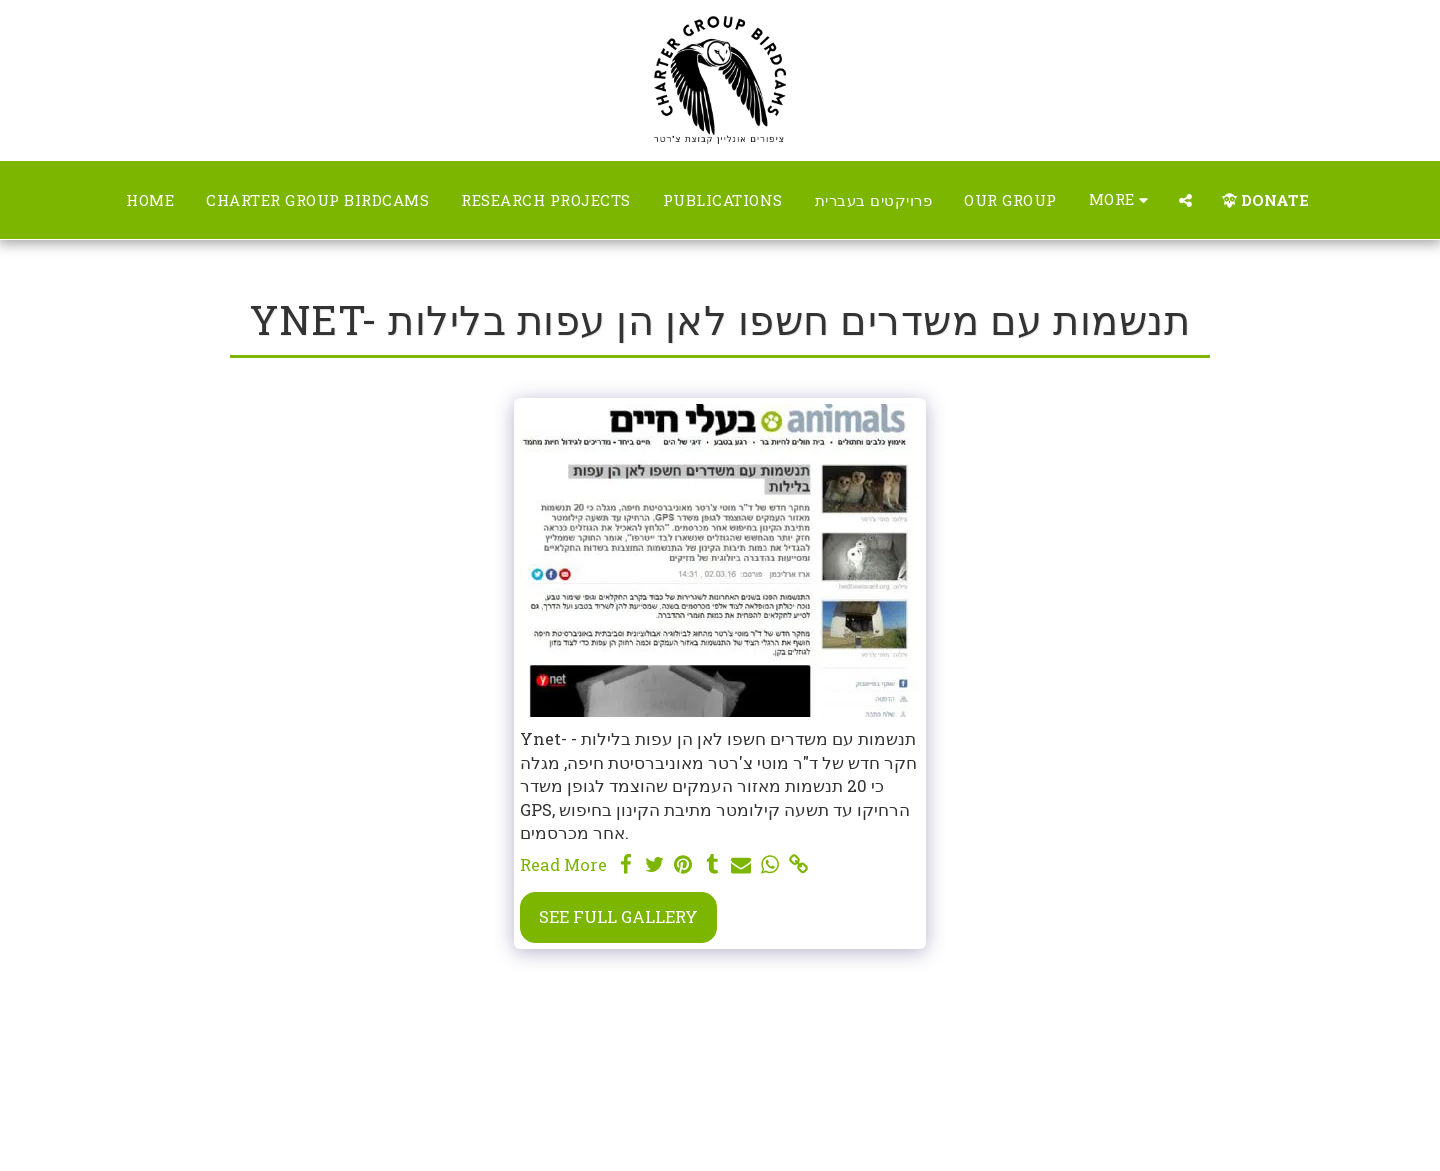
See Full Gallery (618, 916)
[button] (1185, 200)
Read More (563, 864)
